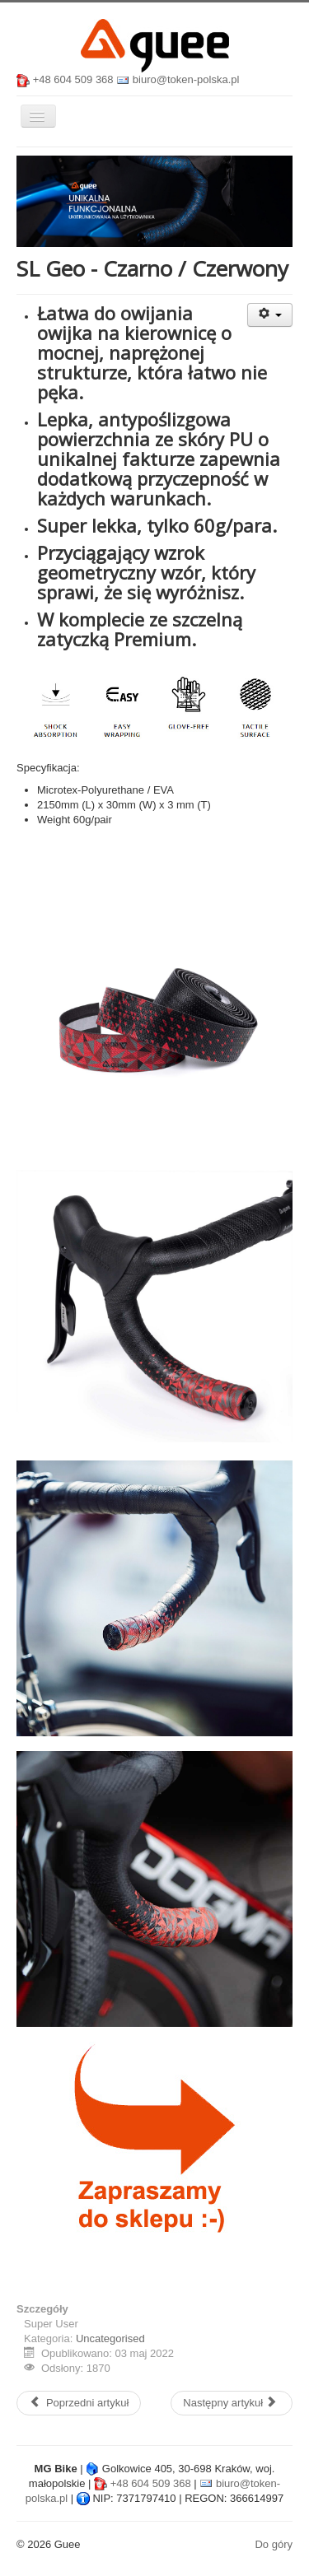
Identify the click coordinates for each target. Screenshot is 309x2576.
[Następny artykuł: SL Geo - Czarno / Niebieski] (232, 2403)
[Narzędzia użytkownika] (270, 315)
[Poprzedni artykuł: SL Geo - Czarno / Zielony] (78, 2403)
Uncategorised (110, 2338)
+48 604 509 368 (73, 79)
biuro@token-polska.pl (186, 79)
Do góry (274, 2544)
